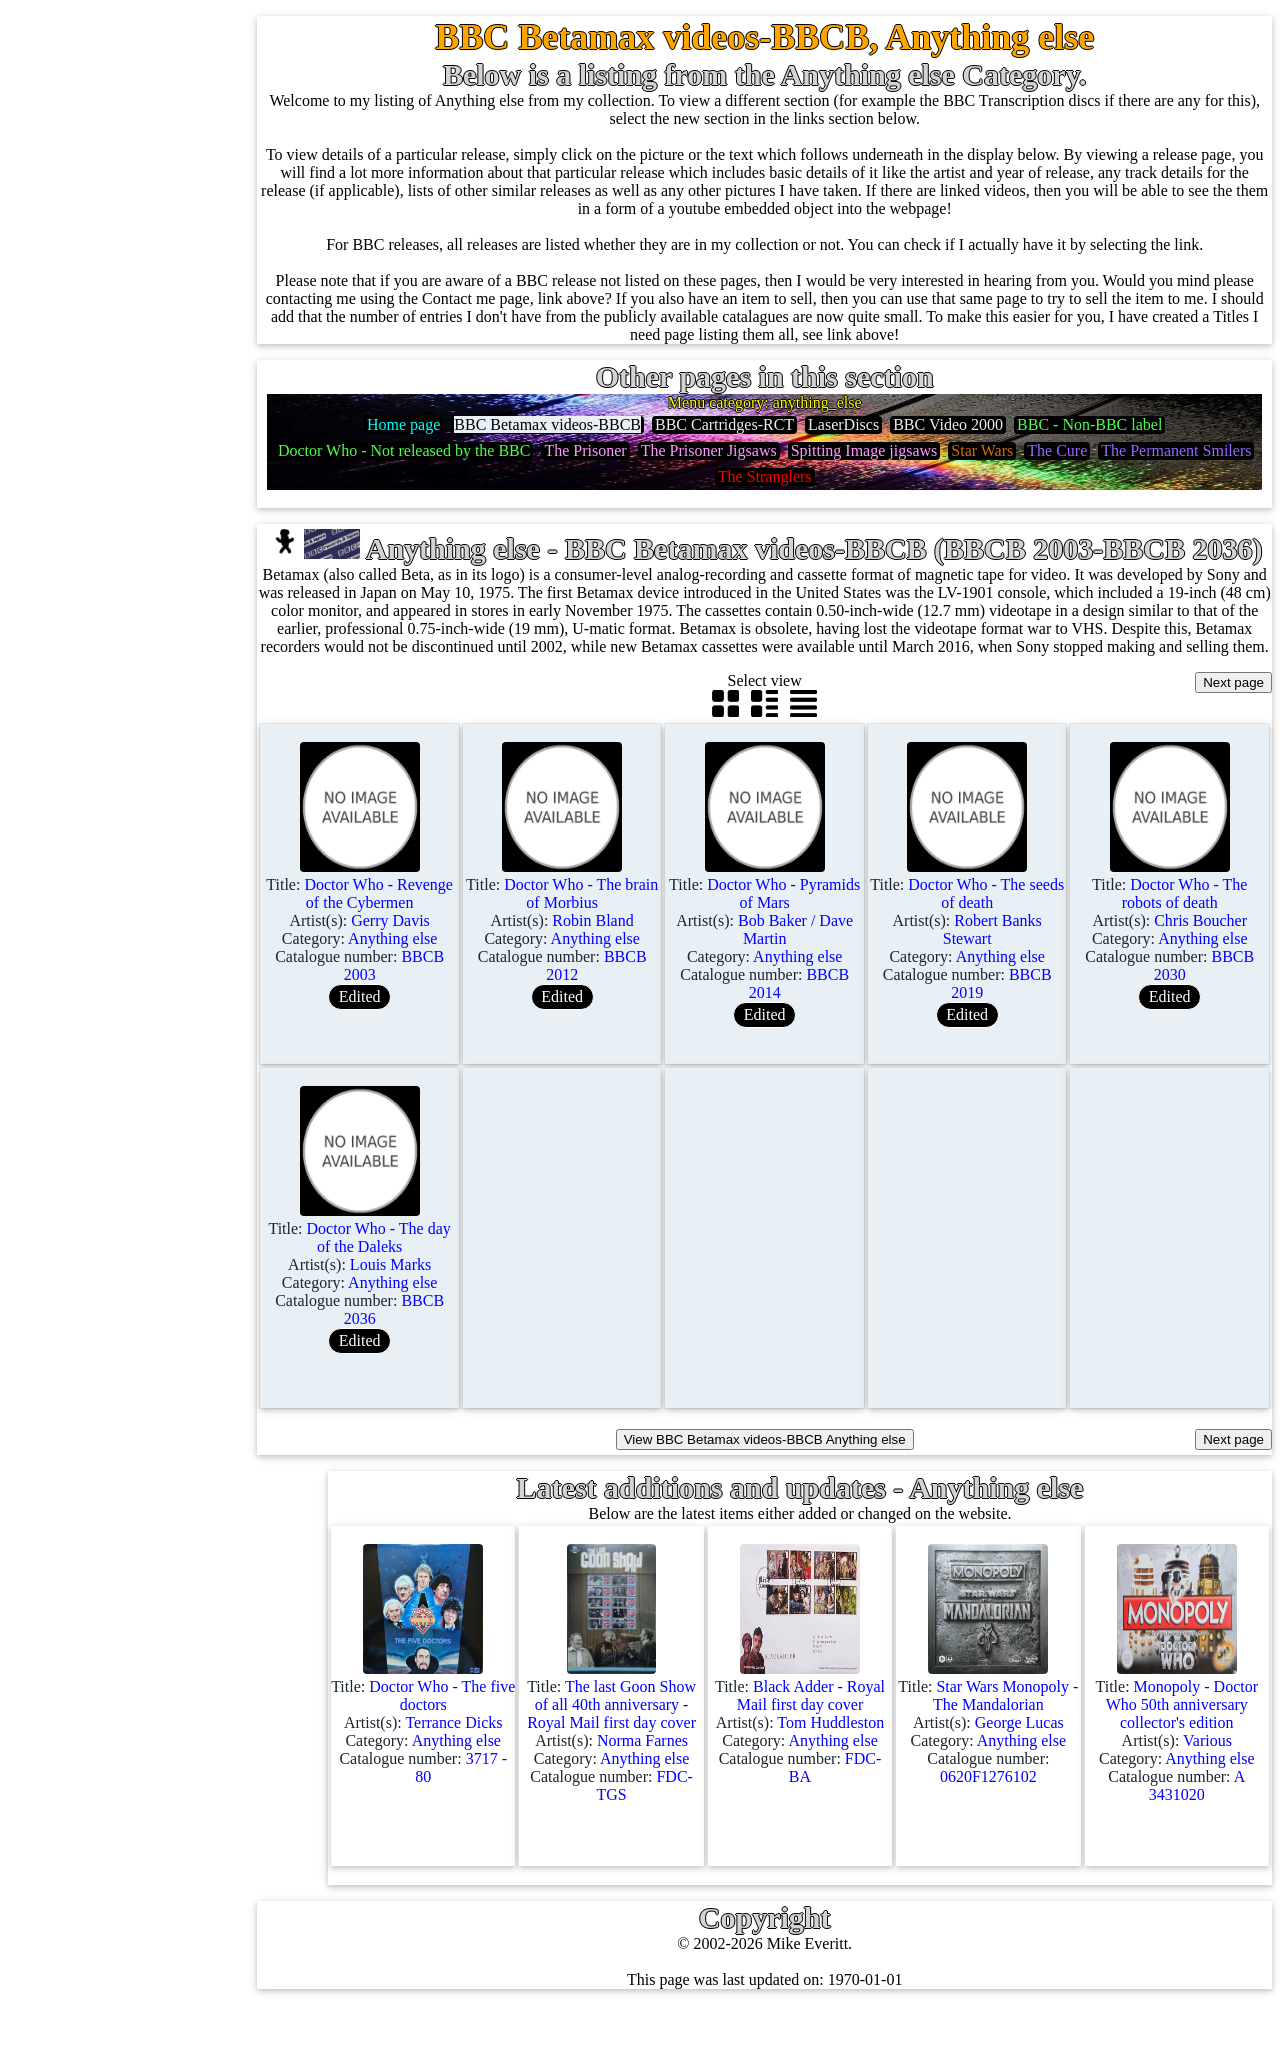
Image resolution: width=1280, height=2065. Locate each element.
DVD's (109, 692)
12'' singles (122, 212)
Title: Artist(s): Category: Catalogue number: (423, 983)
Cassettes (117, 548)
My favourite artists (196, 1598)
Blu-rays (114, 740)
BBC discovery (175, 1188)
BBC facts (159, 1380)
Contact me (169, 1790)
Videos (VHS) (132, 644)
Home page (123, 116)
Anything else (131, 1076)
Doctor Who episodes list (207, 1476)
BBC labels (162, 1236)
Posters (110, 884)
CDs (101, 596)
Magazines (121, 932)
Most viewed (174, 1742)
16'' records (123, 452)
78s (98, 356)
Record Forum (179, 1694)
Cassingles (121, 260)
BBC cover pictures (189, 1284)
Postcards (117, 836)
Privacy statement (190, 1934)
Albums (112, 500)
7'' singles (118, 164)
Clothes (111, 1028)
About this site (179, 1646)
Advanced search (188, 1886)
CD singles (122, 308)
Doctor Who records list (203, 1428)
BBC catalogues (178, 1332)
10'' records (123, 404)
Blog (148, 1838)
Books (107, 980)
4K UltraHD (127, 788)
